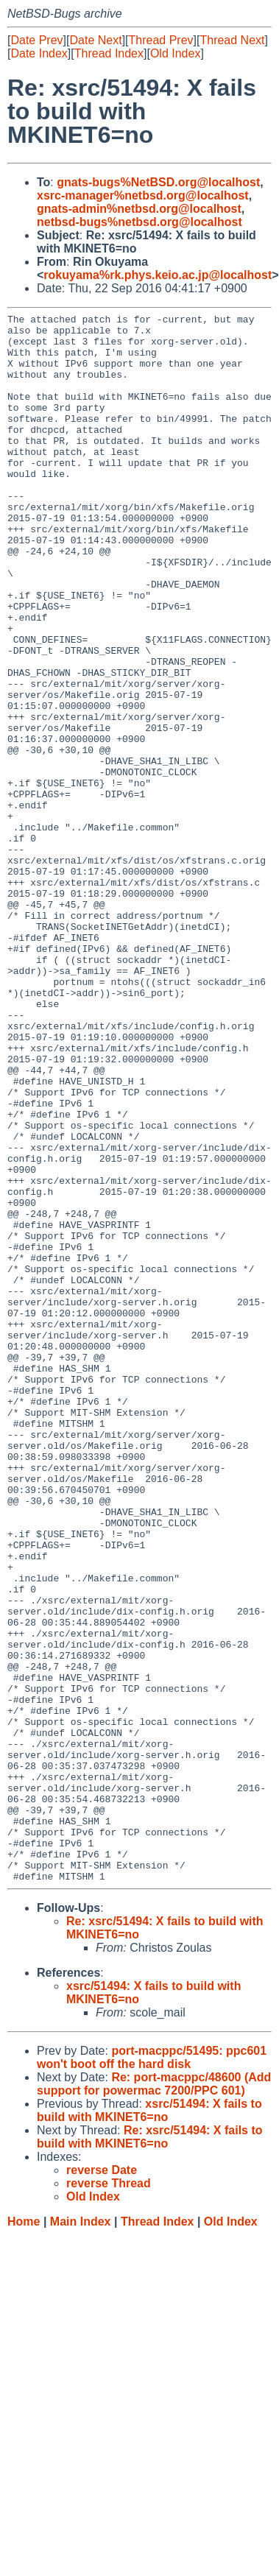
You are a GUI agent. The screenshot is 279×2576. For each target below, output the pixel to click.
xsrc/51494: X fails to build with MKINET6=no (149, 2424)
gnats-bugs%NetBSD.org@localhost (158, 182)
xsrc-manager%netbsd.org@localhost (143, 195)
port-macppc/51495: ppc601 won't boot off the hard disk (151, 2371)
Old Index (175, 53)
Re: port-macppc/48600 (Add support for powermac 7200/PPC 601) (154, 2397)
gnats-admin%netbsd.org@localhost (139, 208)
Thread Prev (161, 40)
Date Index (38, 53)
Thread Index (109, 53)
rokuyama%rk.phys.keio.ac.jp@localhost (157, 275)
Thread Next (231, 40)
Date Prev (36, 40)
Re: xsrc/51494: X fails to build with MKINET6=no (150, 2450)
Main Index (80, 2535)
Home (23, 2535)
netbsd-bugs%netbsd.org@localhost (139, 222)
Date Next (95, 40)
